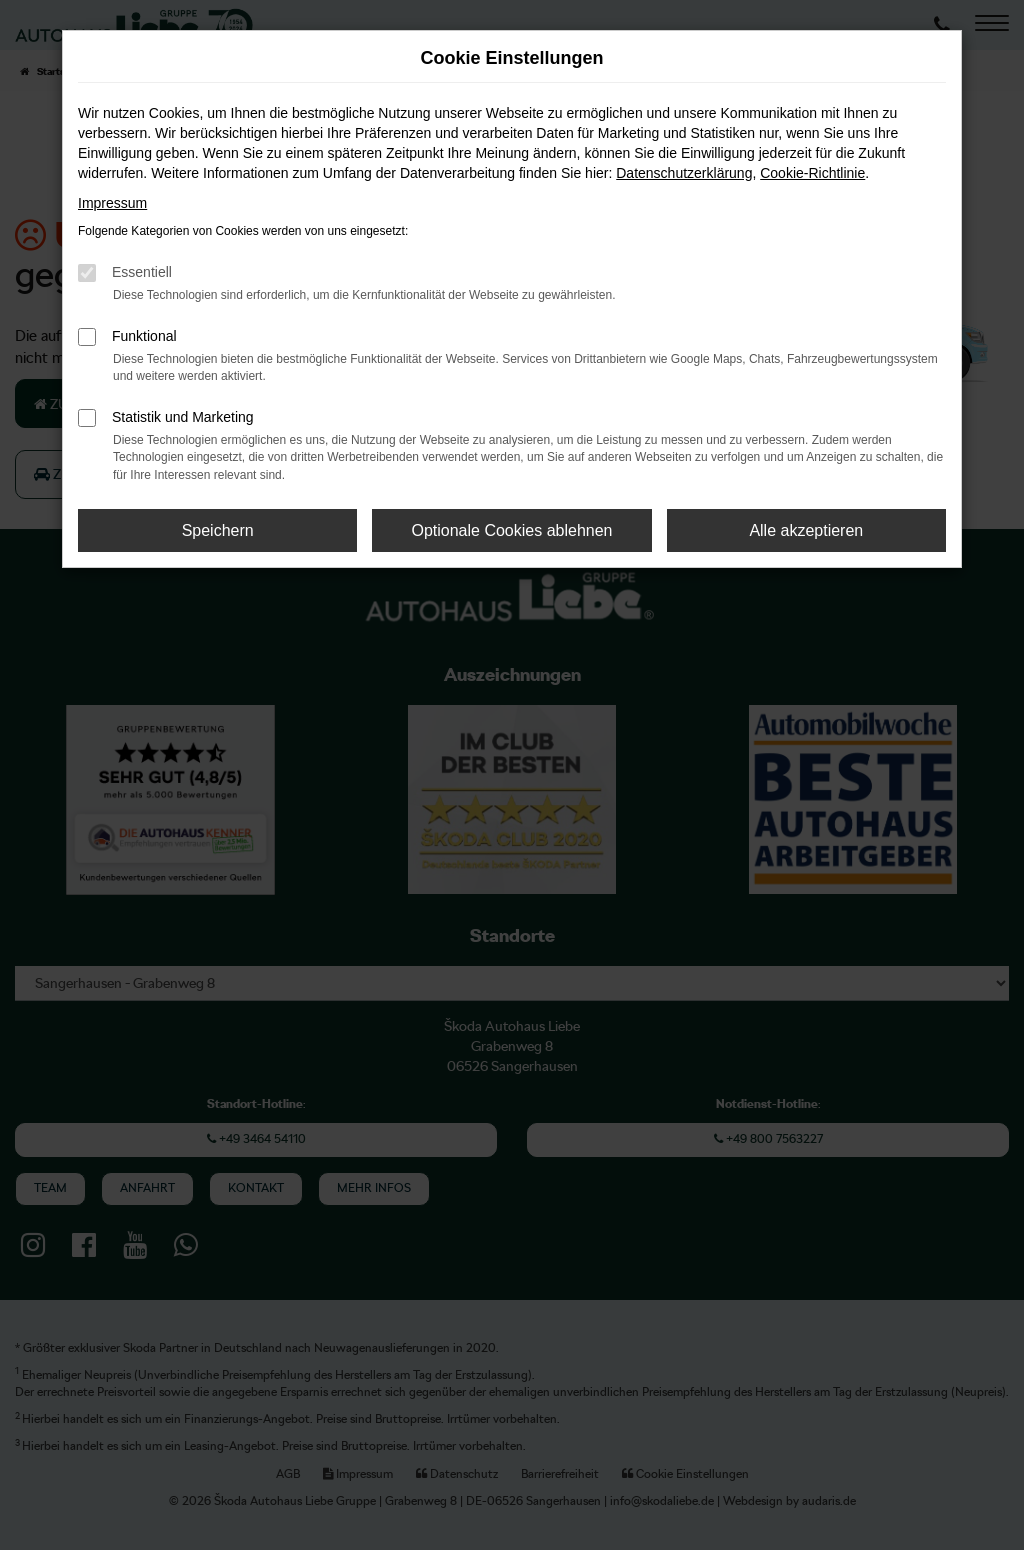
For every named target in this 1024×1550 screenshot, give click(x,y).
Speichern (218, 530)
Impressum (112, 203)
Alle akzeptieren (806, 530)
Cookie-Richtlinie (812, 173)
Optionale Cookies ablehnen (511, 530)
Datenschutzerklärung (684, 173)
